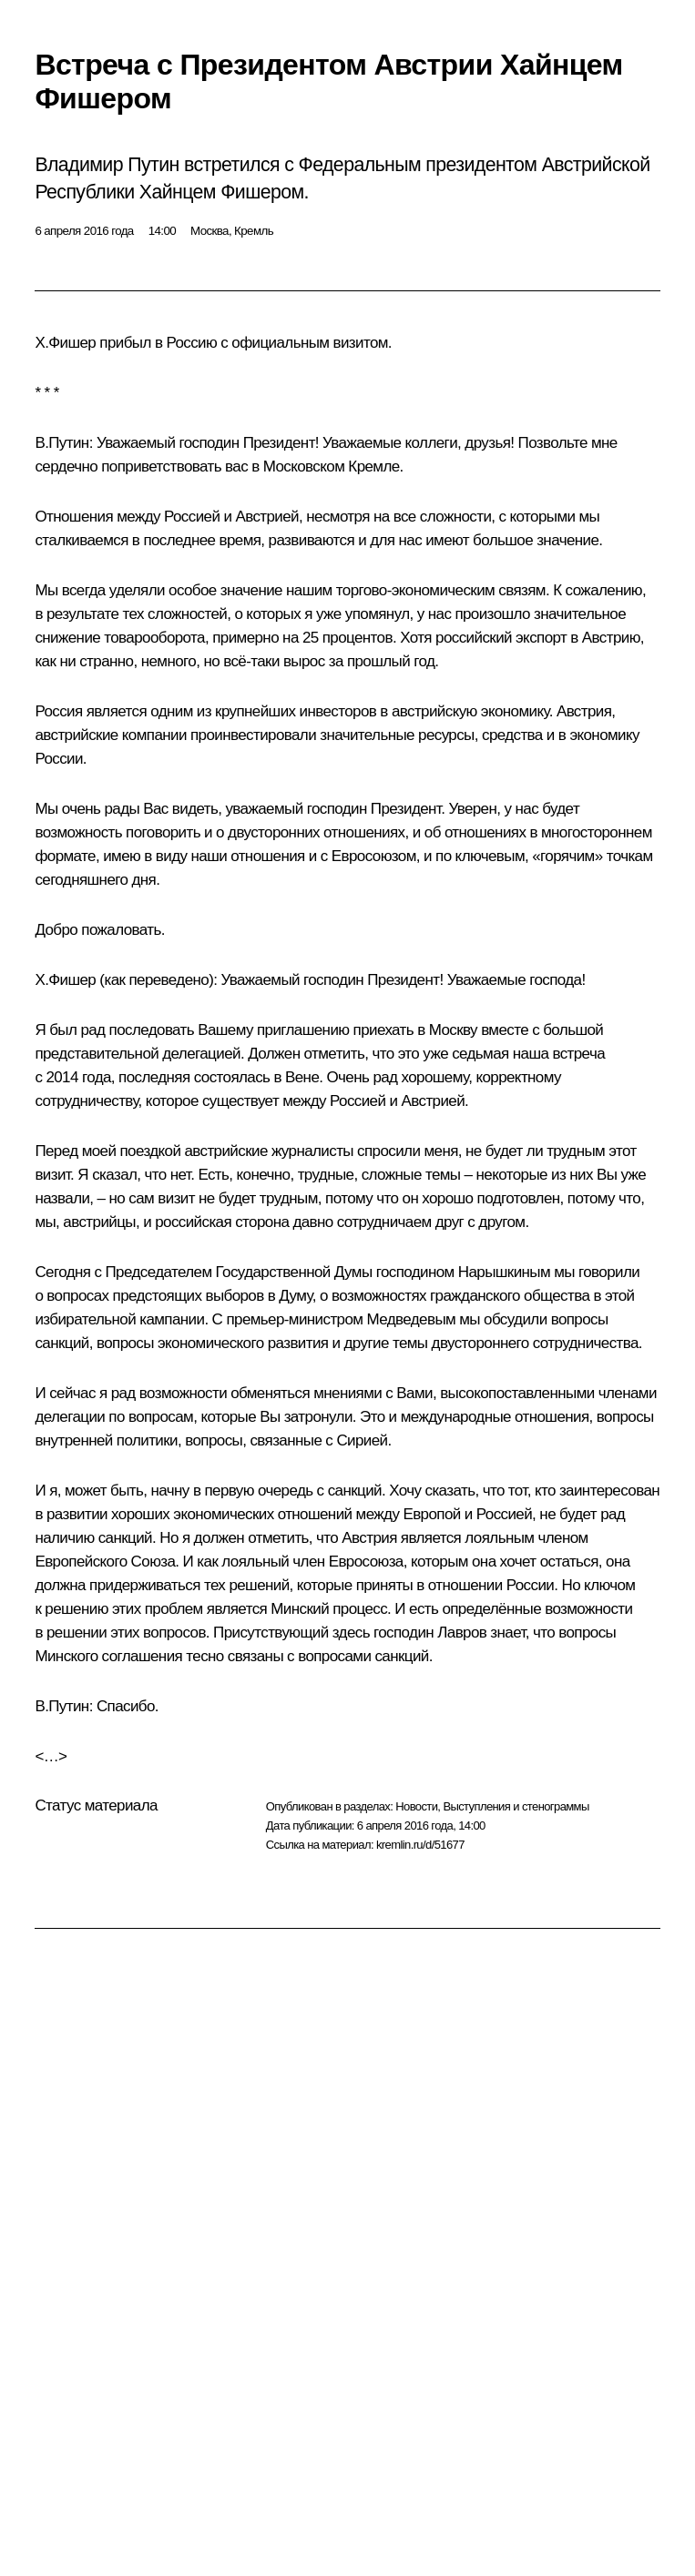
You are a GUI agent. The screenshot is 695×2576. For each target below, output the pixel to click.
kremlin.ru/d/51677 (420, 1844)
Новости (416, 1806)
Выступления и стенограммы (515, 1806)
